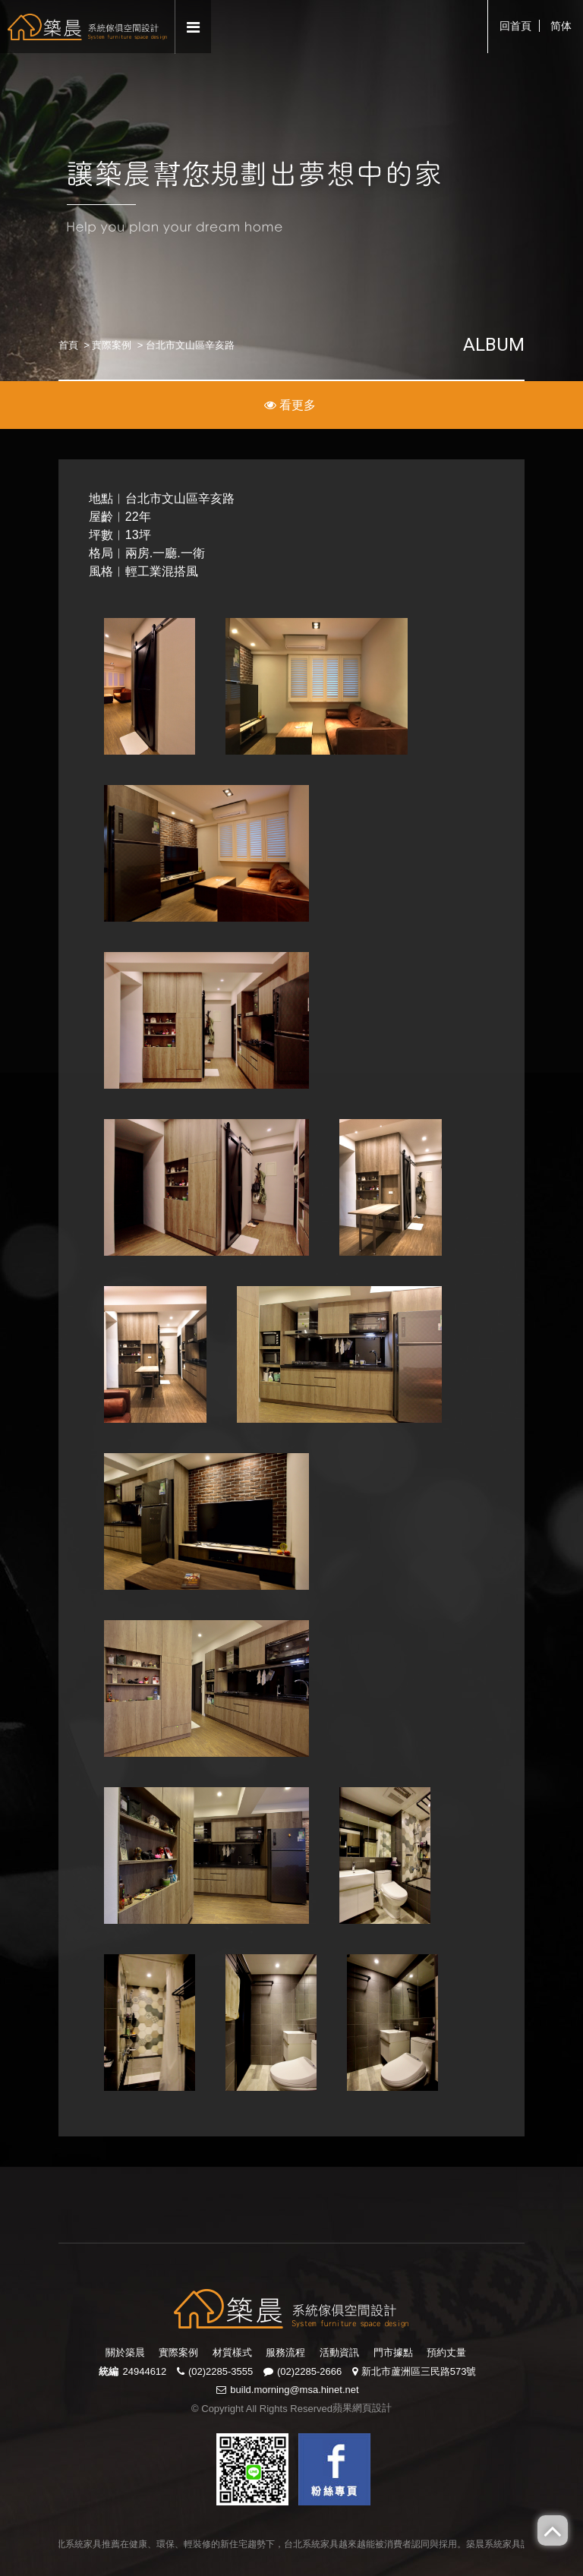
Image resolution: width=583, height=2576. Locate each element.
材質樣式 (232, 2352)
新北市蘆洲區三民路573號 (419, 2371)
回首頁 (515, 26)
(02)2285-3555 (220, 2371)
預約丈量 (446, 2352)
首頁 (68, 345)
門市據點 (393, 2352)
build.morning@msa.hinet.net (294, 2389)
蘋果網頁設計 (362, 2408)
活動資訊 (339, 2352)
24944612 (144, 2371)
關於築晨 (125, 2352)
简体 (561, 26)
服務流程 (285, 2352)
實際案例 (111, 345)
